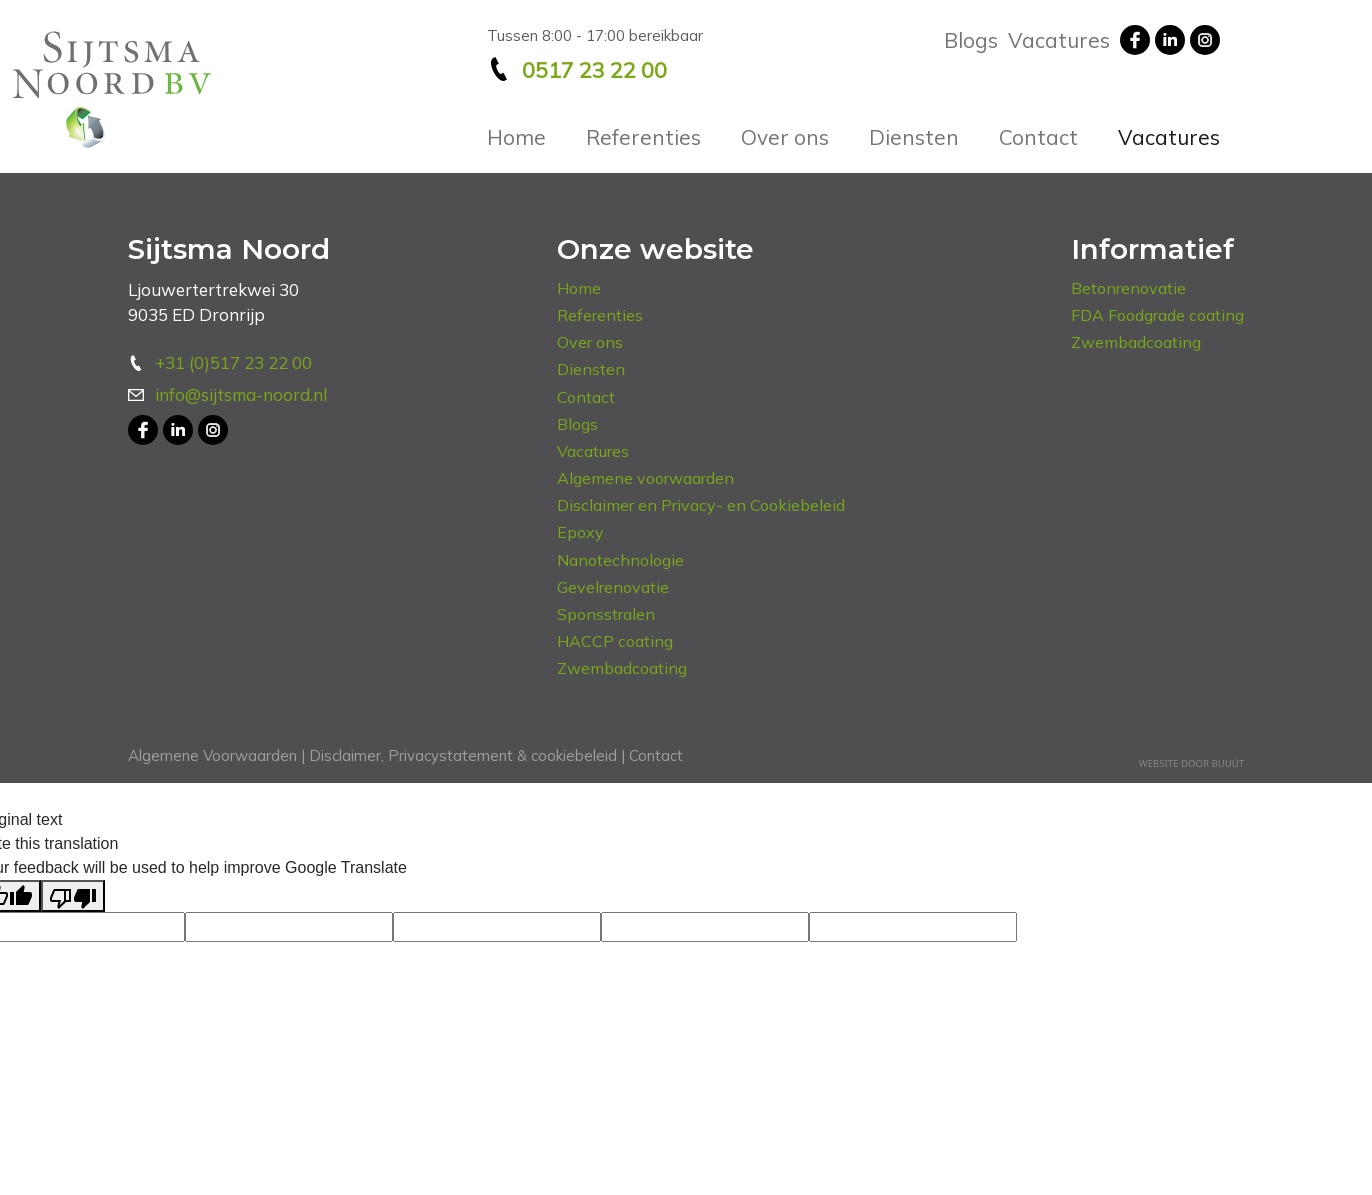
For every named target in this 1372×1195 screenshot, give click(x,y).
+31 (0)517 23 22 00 (233, 362)
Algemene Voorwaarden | (216, 755)
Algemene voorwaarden (645, 478)
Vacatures (1169, 137)
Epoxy (580, 532)
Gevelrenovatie (613, 587)
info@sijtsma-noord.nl (241, 394)
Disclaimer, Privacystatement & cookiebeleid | (465, 755)
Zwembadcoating (622, 668)
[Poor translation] (73, 896)
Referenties (643, 137)
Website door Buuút (1191, 763)
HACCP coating (615, 641)
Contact (1038, 137)
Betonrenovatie (1128, 288)
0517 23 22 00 (594, 70)
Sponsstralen (606, 614)
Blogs (971, 40)
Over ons (785, 137)
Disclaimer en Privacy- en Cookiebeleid (701, 505)
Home (516, 137)
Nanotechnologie (620, 560)
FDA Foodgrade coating (1157, 315)
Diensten (914, 137)
